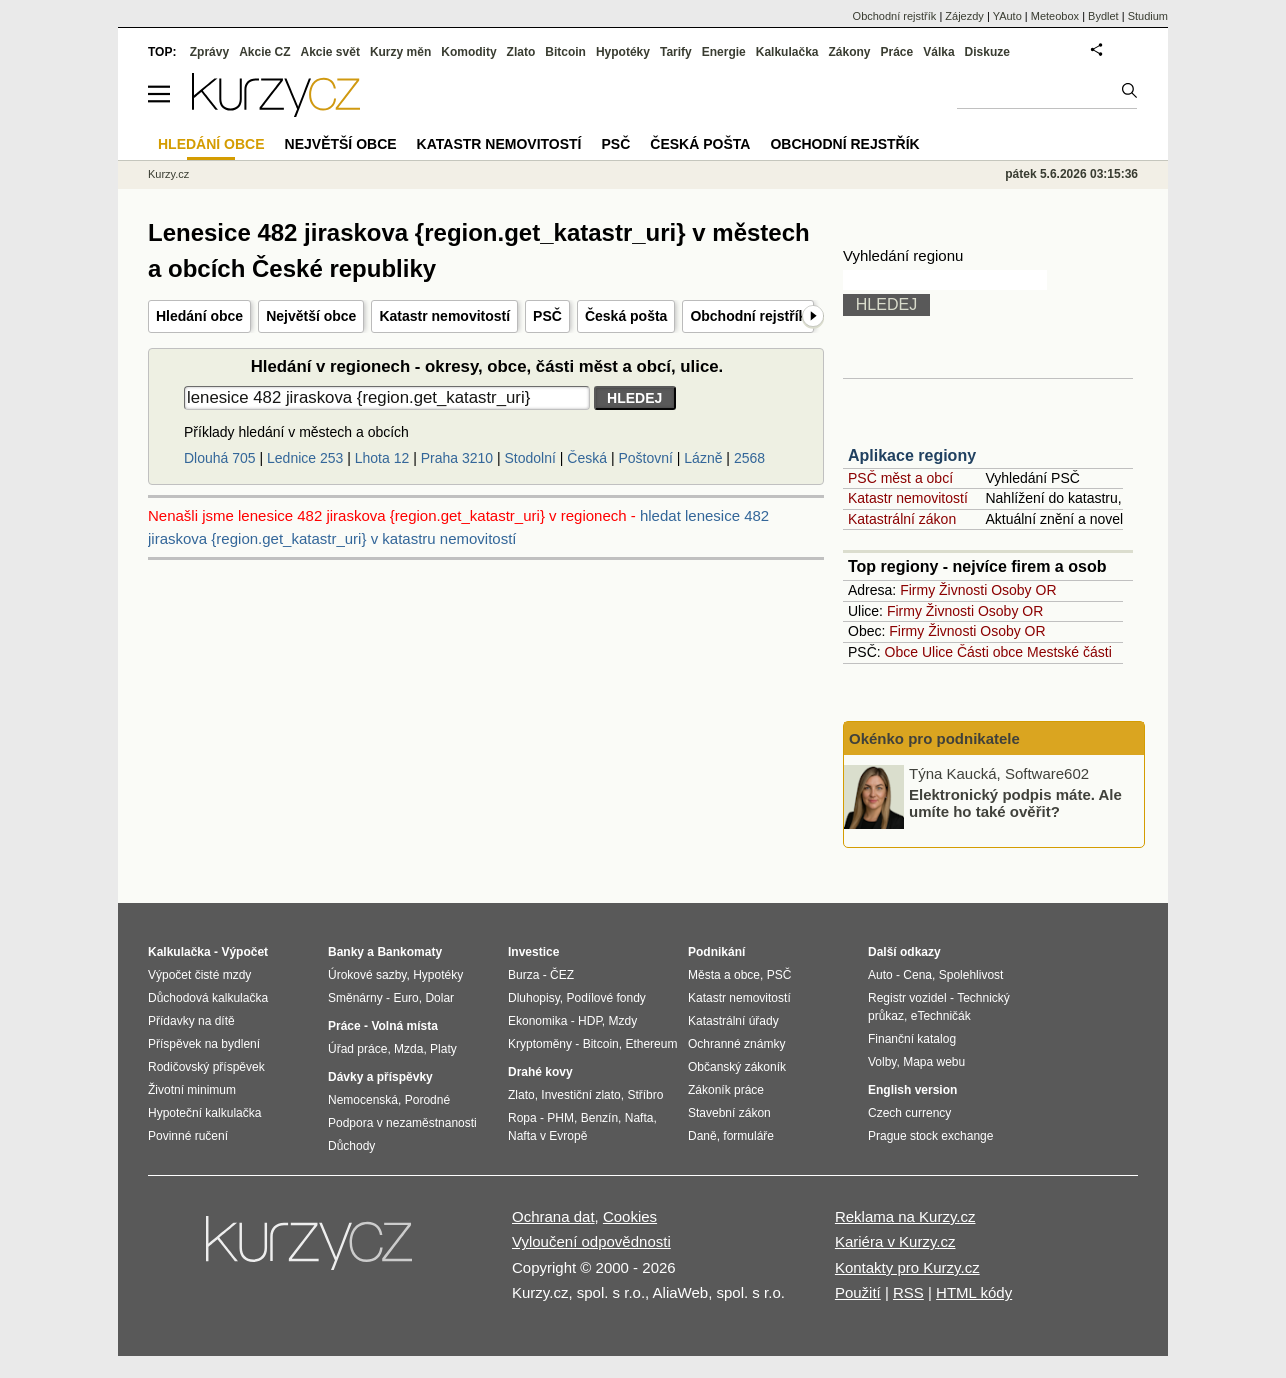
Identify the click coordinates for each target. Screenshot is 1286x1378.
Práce (897, 52)
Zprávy (209, 52)
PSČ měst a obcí (900, 478)
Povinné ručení (188, 1136)
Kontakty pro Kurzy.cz (907, 1267)
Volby (882, 1062)
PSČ (547, 316)
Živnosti (963, 590)
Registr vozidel (907, 998)
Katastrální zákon (902, 519)
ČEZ (562, 975)
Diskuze (987, 52)
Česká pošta (626, 316)
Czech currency (909, 1113)
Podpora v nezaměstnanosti (402, 1123)
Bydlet (1103, 16)
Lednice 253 (305, 458)
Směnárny (355, 998)
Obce (901, 652)
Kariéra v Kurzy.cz (895, 1241)
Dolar (439, 998)
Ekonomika (537, 1021)
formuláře (748, 1136)
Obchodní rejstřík (748, 316)
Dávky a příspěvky (380, 1077)
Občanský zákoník (737, 1067)
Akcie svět (330, 52)
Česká (587, 458)
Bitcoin (565, 52)
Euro (405, 998)
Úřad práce (357, 1049)
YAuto (1007, 16)
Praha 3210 (457, 458)
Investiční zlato (580, 1095)
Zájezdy (964, 16)
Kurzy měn (400, 52)
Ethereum (651, 1044)
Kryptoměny (540, 1044)
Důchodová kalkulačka (208, 998)
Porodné (427, 1100)
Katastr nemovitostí (444, 316)
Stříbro (645, 1095)
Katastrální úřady (733, 1021)
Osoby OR (1023, 590)
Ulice (937, 652)
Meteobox (1055, 16)
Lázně (703, 458)
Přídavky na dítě (191, 1021)
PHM (560, 1118)
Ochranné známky (736, 1044)
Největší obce (311, 316)
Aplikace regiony (912, 455)
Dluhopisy (534, 998)
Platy (443, 1049)
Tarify (676, 52)
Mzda (408, 1049)
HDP (590, 1021)
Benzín (599, 1118)
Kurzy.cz (168, 174)
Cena (917, 975)
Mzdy (623, 1021)
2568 (749, 458)
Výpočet (244, 952)
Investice (533, 952)
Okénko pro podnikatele (934, 738)
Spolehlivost (971, 975)
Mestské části (1069, 652)
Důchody (351, 1146)
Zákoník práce (726, 1090)
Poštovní (645, 458)
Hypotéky (623, 52)
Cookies (630, 1216)
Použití (858, 1292)
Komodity (468, 52)
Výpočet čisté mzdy (199, 975)
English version (912, 1090)
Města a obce (724, 975)
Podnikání (716, 952)
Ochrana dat (553, 1216)
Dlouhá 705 (220, 458)
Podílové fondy (605, 998)
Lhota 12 (382, 458)
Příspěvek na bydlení (204, 1044)
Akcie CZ (264, 52)
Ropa (522, 1118)
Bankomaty (409, 952)
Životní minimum (192, 1090)
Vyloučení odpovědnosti (591, 1241)
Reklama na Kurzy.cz (905, 1216)
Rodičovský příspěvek (206, 1067)
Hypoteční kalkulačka (204, 1113)
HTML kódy (974, 1292)
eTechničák (941, 1016)
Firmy (917, 590)
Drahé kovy (540, 1072)
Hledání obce (199, 316)
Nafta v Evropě (547, 1136)
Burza (523, 975)
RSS (908, 1292)
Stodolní (530, 458)
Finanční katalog (912, 1039)
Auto (880, 975)
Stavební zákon (729, 1113)
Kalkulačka (787, 52)
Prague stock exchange (930, 1136)
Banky (346, 952)
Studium (1148, 16)
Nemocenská (363, 1100)
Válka (938, 52)
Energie (724, 52)
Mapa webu (934, 1062)
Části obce (990, 652)
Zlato (521, 52)
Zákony (849, 52)
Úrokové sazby (367, 975)
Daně (702, 1136)
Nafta (639, 1118)
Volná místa (404, 1026)
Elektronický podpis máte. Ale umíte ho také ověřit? (1015, 803)
